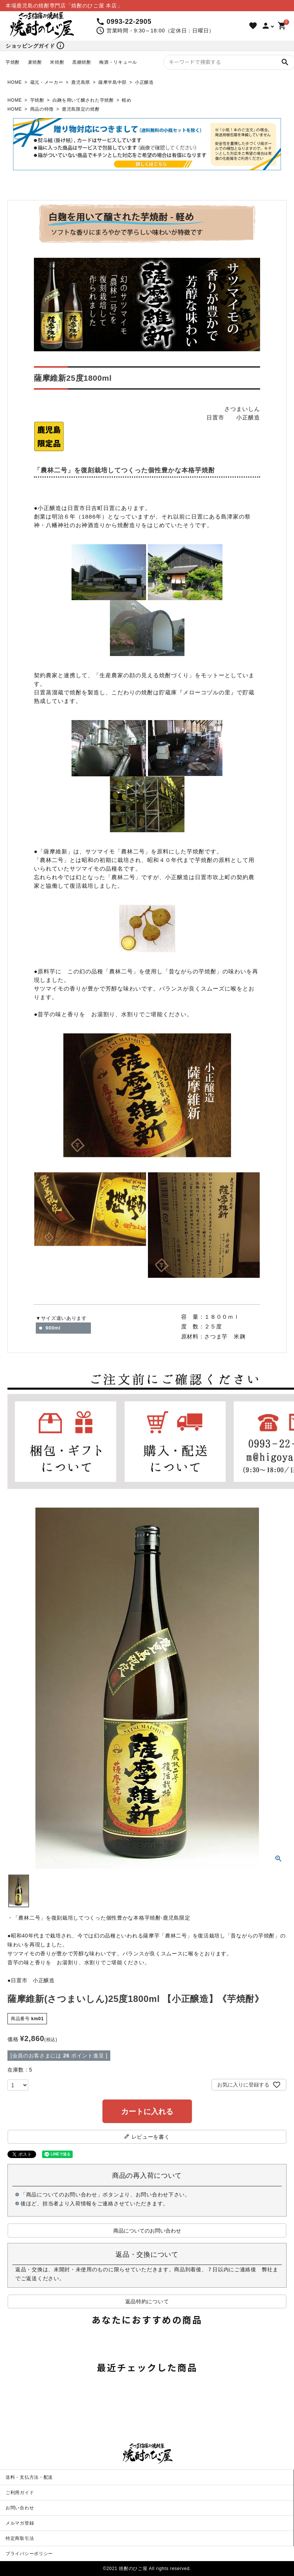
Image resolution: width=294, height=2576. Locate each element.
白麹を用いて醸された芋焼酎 (83, 100)
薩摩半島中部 (112, 82)
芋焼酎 (13, 62)
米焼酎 (57, 62)
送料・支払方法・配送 (29, 2477)
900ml (52, 1328)
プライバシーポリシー (29, 2553)
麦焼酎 (35, 62)
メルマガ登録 (20, 2523)
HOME (14, 82)
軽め (126, 100)
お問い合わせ (20, 2507)
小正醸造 (144, 82)
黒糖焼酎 (81, 62)
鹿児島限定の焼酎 (81, 109)
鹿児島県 (80, 82)
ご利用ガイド (20, 2492)
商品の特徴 (42, 109)
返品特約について (147, 2301)
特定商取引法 (20, 2538)
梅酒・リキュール (118, 62)
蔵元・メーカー (46, 82)
